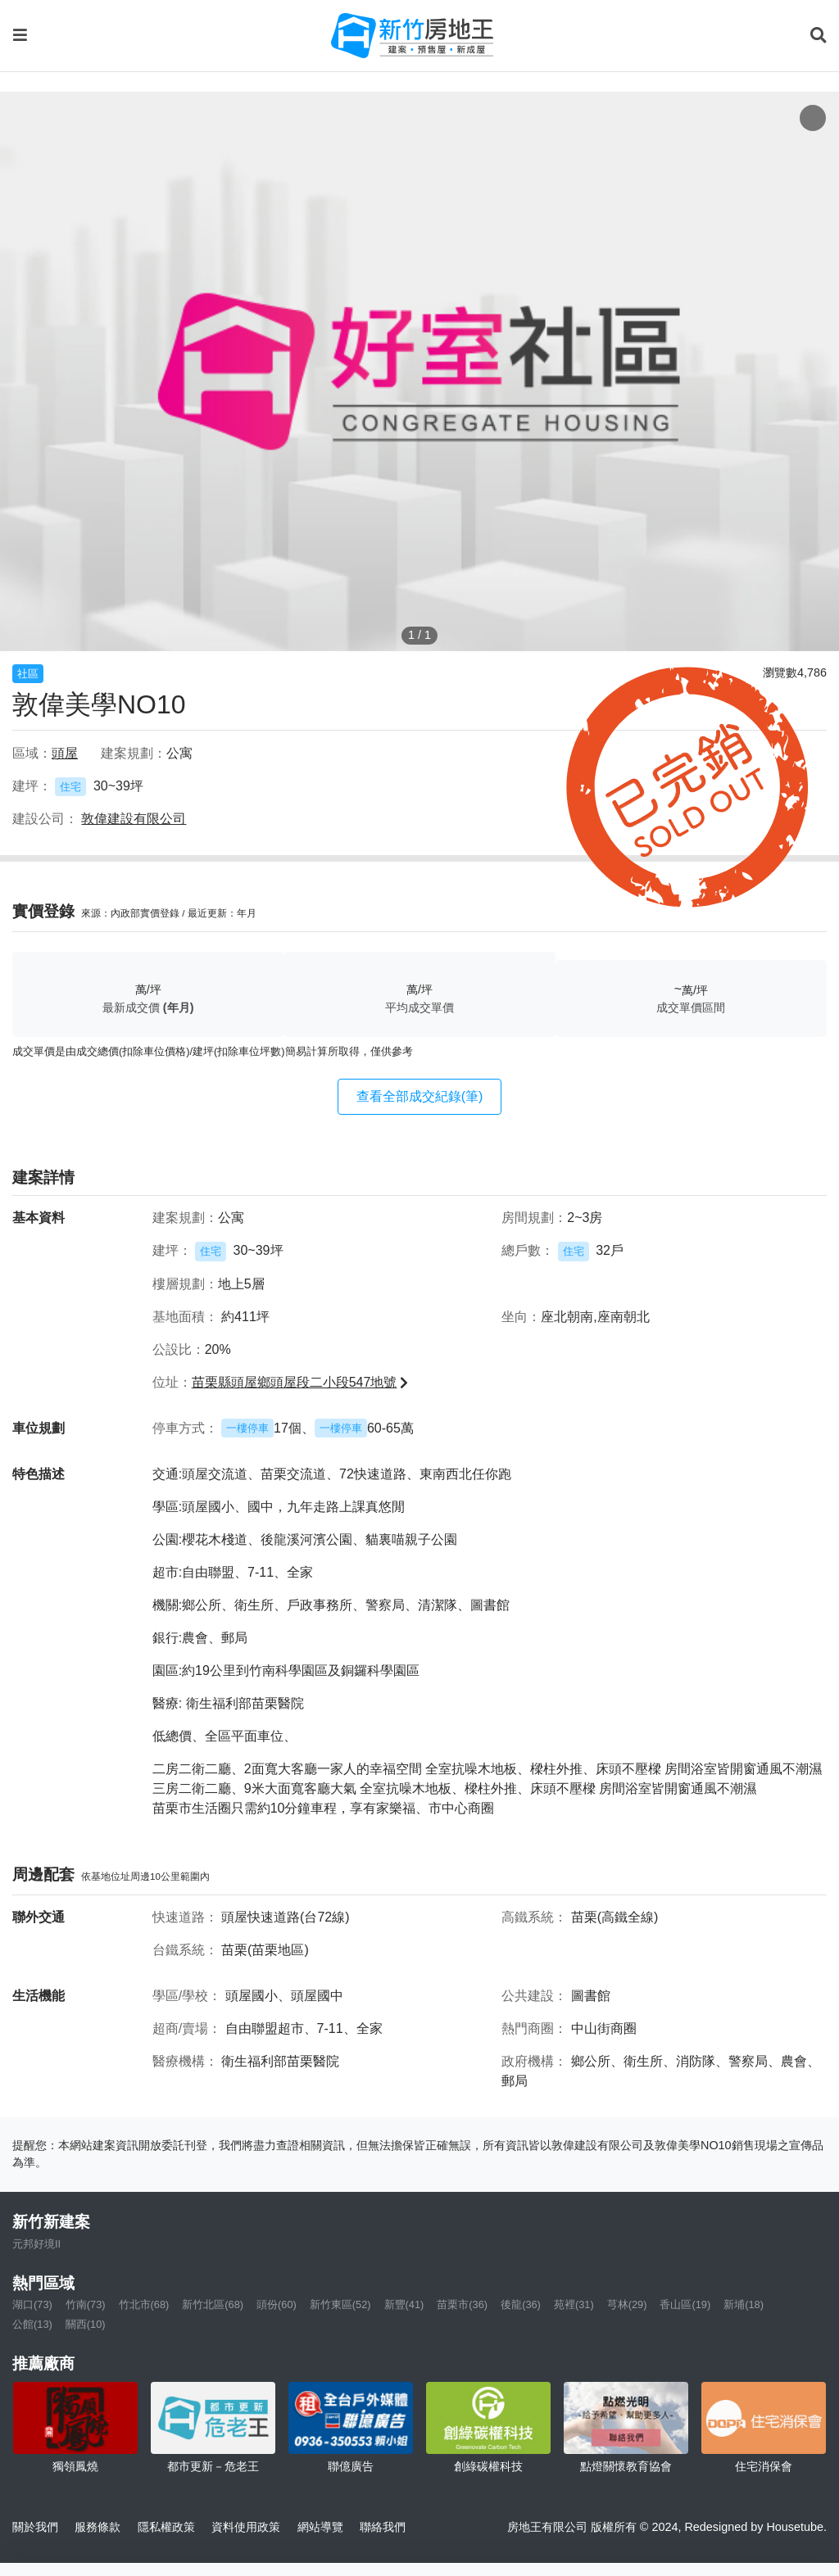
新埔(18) (743, 2304)
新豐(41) (404, 2304)
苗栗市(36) (462, 2304)
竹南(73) (86, 2304)
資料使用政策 (245, 2526)
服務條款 (97, 2526)
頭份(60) (276, 2304)
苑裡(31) (574, 2304)
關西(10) (86, 2324)
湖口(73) (32, 2304)
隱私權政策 (166, 2526)
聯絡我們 (383, 2526)
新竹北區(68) (212, 2304)
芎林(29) (627, 2304)
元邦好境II (36, 2244)
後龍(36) (521, 2304)
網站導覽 (320, 2526)
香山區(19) (685, 2304)
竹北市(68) (144, 2304)
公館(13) (32, 2324)
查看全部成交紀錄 (419, 1096)
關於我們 (35, 2526)
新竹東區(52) (340, 2304)
